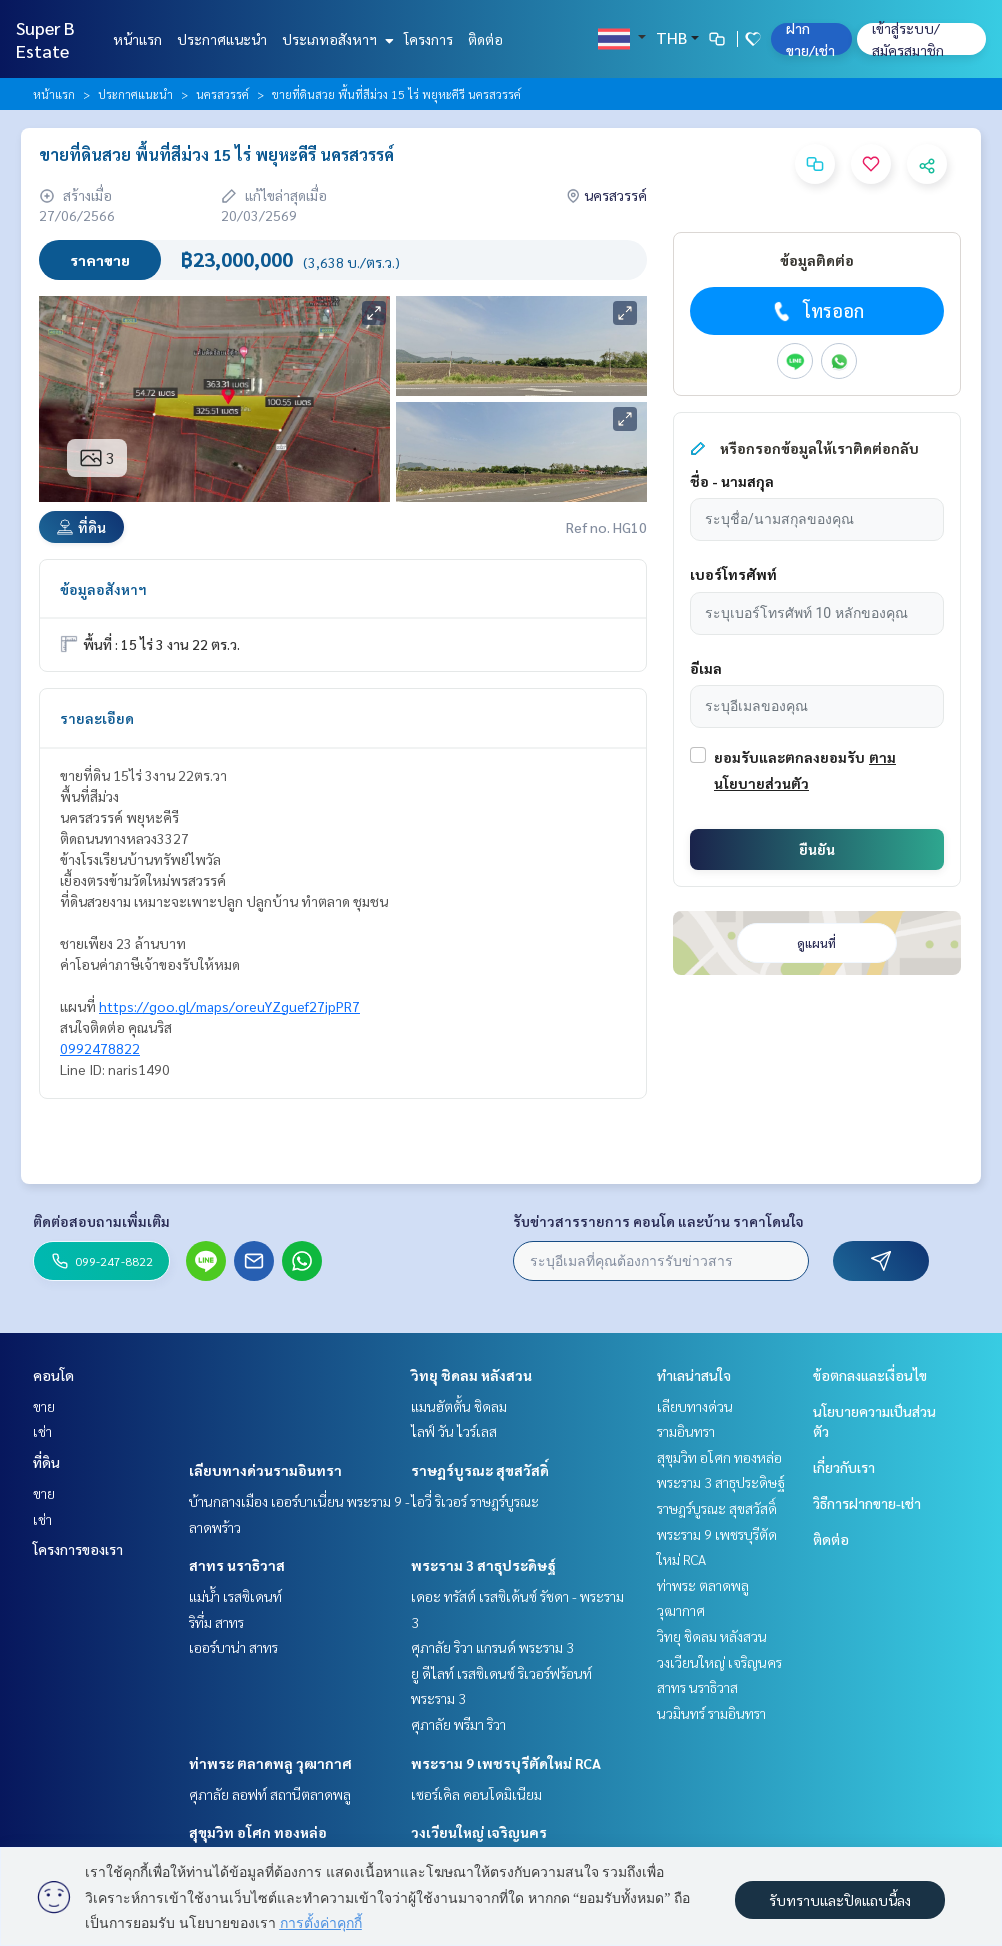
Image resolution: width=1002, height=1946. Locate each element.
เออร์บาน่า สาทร (233, 1647)
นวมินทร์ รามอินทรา (711, 1713)
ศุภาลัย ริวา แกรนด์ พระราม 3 (492, 1647)
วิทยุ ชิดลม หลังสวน (471, 1375)
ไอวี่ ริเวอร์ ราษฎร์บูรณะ (475, 1501)
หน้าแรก (137, 39)
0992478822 (100, 1048)
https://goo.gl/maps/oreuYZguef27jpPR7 (229, 1006)
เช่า (42, 1431)
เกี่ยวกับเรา (844, 1467)
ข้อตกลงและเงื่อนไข (870, 1375)
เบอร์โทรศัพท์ (733, 574)
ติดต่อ (485, 39)
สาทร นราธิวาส (237, 1565)
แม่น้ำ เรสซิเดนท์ (235, 1596)
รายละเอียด (97, 718)
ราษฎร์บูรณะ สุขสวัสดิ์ (480, 1470)
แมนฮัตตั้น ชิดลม (459, 1406)
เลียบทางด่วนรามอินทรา (265, 1470)
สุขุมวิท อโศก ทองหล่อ (258, 1832)
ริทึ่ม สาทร (216, 1622)
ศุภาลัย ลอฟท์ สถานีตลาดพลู (270, 1794)
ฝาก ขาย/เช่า (810, 39)
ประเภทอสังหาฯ (335, 39)
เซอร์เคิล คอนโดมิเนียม (476, 1794)
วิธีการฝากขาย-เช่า (867, 1503)
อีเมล (706, 668)
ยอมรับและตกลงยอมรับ (789, 757)
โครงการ (428, 39)
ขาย (44, 1406)
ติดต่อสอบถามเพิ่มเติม (101, 1221)
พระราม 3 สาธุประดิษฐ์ (483, 1565)
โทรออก (816, 311)
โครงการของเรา (78, 1549)
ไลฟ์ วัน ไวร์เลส (454, 1431)
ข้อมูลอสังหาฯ (103, 589)
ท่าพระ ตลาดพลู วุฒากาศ (270, 1763)
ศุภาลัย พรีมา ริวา (458, 1724)
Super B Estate (45, 39)
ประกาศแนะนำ (222, 39)
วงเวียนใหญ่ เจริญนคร (479, 1832)
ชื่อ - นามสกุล (732, 481)
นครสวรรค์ (222, 94)
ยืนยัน (817, 849)
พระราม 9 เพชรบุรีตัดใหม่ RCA (506, 1763)
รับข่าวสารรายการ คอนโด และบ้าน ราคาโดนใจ (658, 1221)
